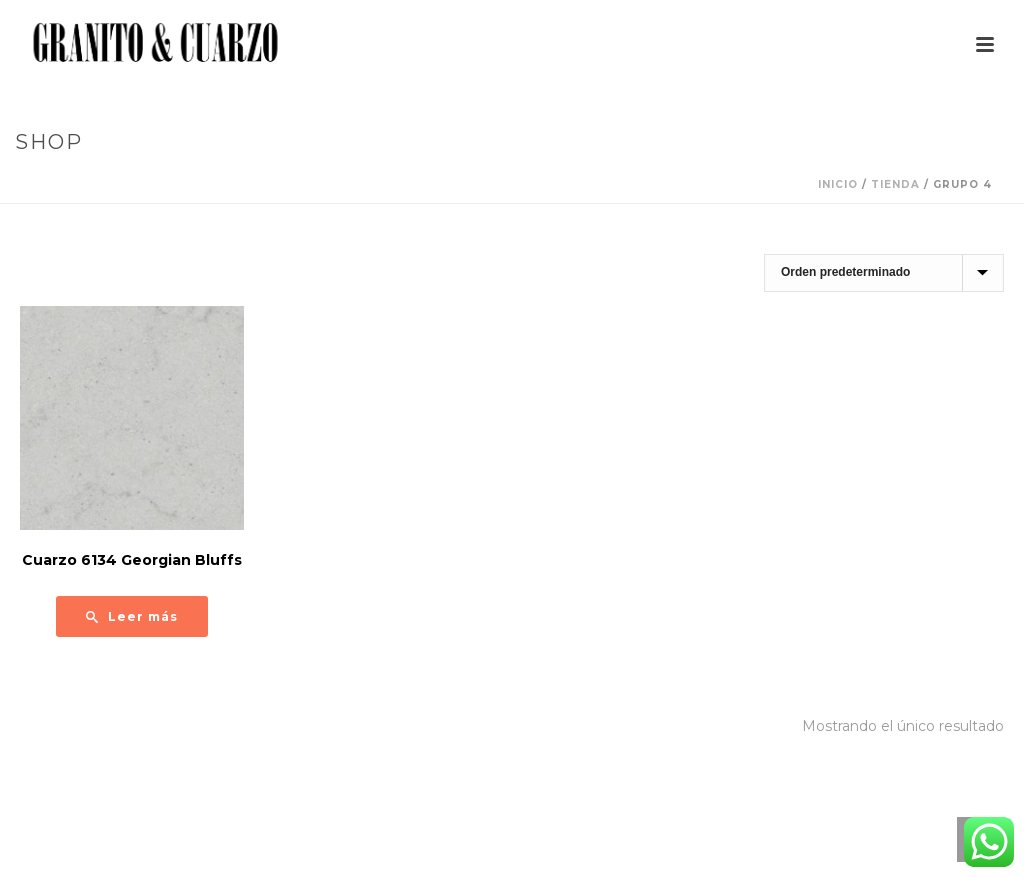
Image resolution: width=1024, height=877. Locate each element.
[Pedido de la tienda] (884, 273)
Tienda (895, 184)
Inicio (838, 184)
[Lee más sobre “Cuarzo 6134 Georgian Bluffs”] (132, 616)
